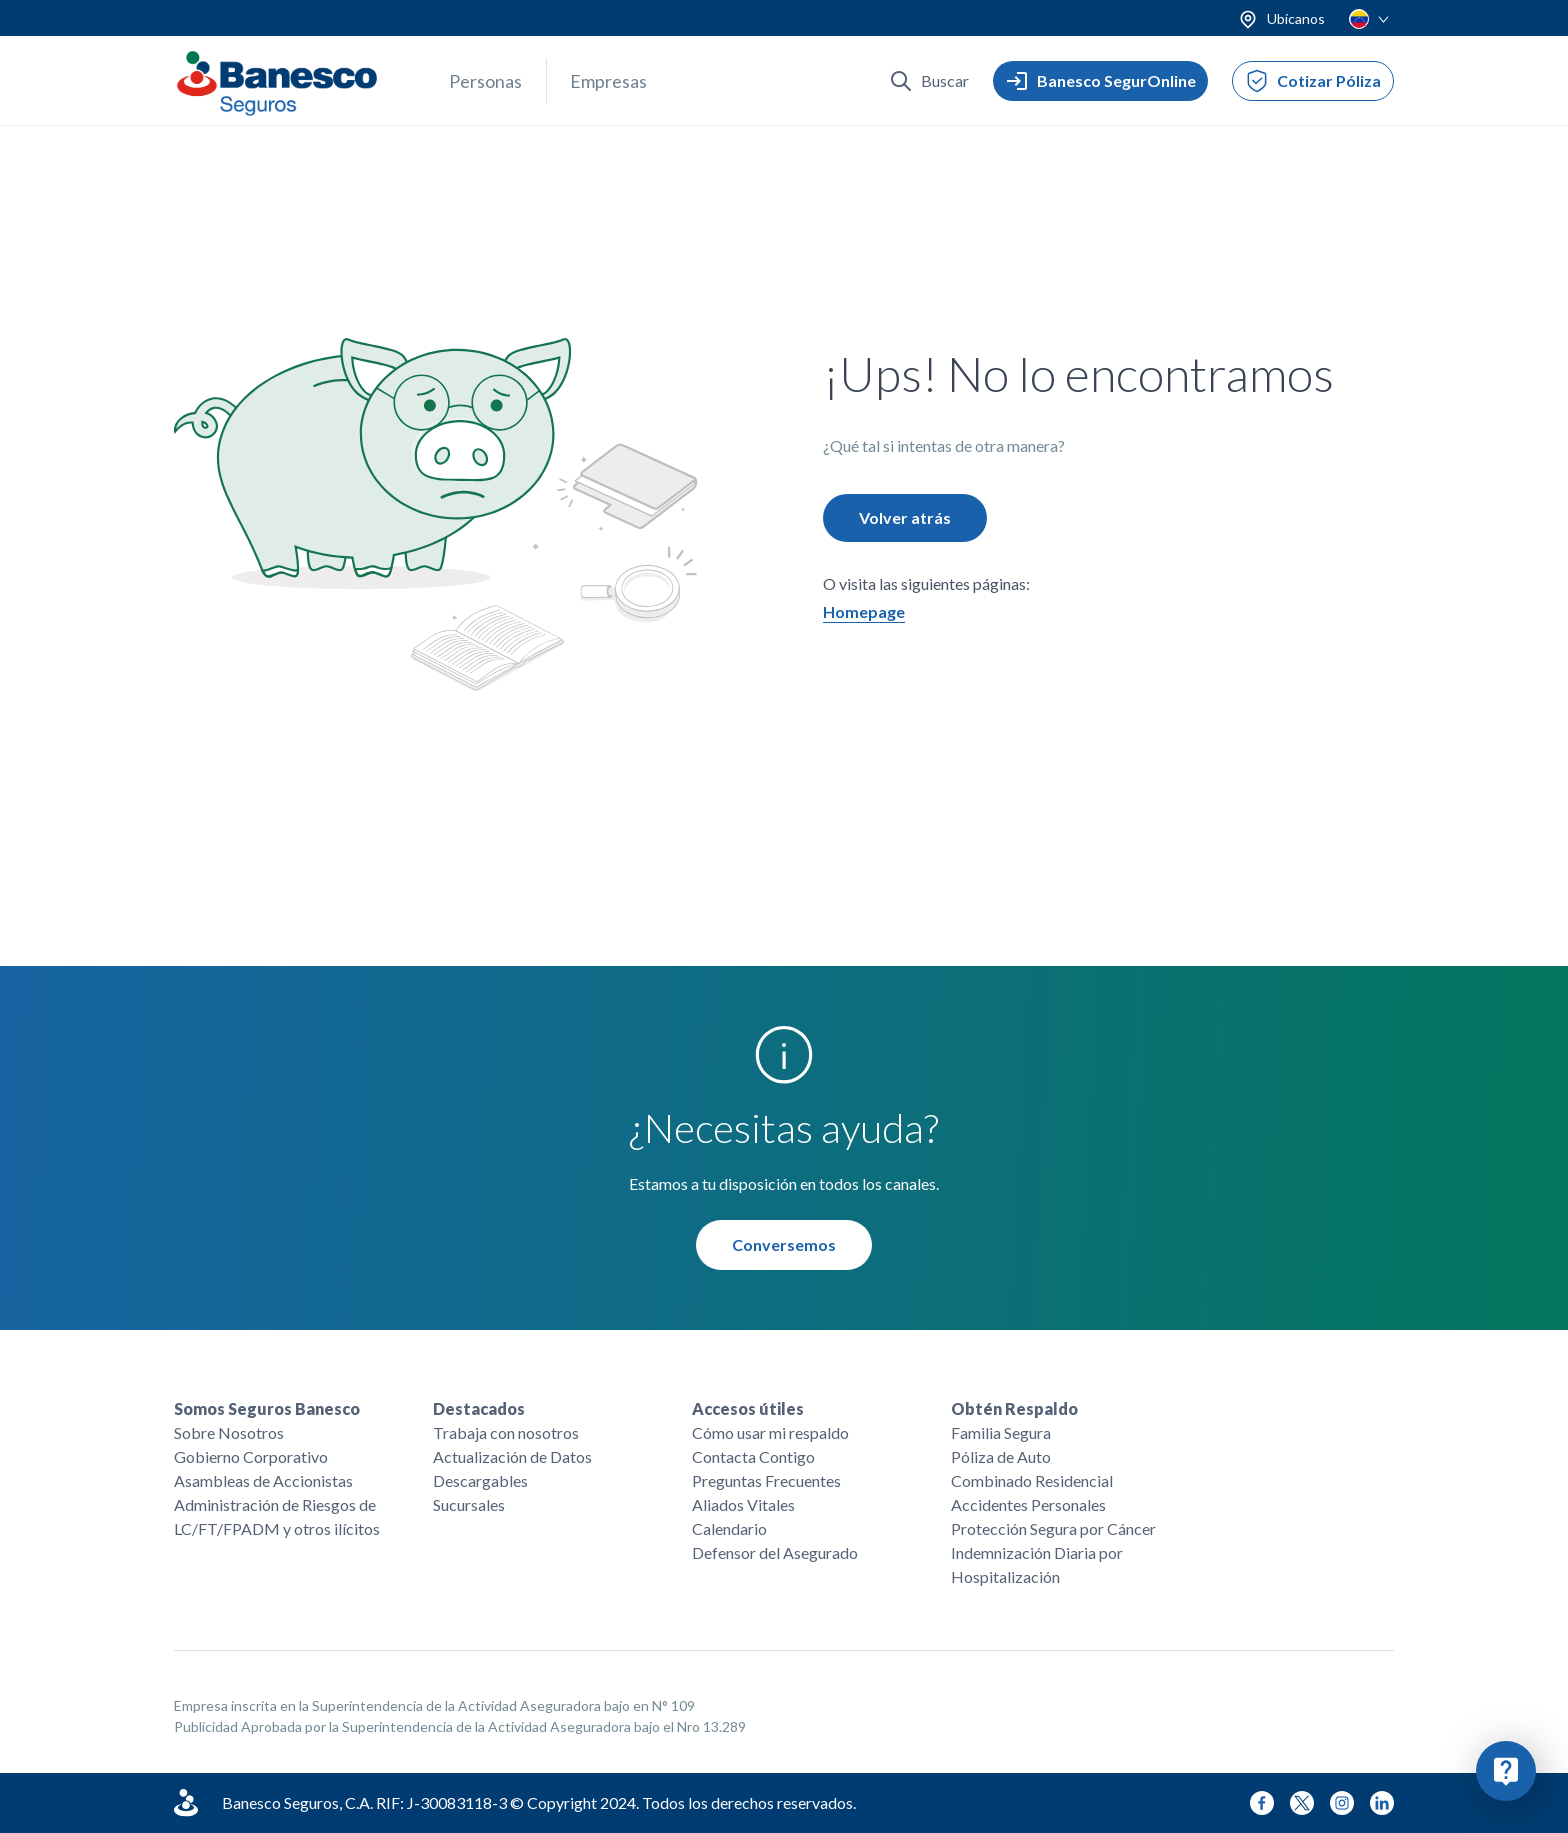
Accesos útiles (748, 1408)
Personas (485, 81)
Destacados (479, 1408)
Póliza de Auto (1001, 1456)
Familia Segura (1001, 1432)
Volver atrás (905, 517)
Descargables (480, 1480)
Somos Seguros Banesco (267, 1408)
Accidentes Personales (1028, 1504)
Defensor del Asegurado (775, 1552)
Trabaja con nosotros (506, 1432)
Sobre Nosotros (229, 1432)
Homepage (864, 611)
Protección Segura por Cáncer (1053, 1528)
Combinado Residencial (1032, 1480)
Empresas (608, 81)
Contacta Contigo (753, 1456)
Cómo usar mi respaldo (770, 1432)
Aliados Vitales (743, 1504)
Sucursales (469, 1504)
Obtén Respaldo (1014, 1408)
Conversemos (784, 1244)
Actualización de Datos (512, 1456)
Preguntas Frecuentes (766, 1480)
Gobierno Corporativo (251, 1456)
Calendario (729, 1528)
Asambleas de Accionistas (263, 1480)
